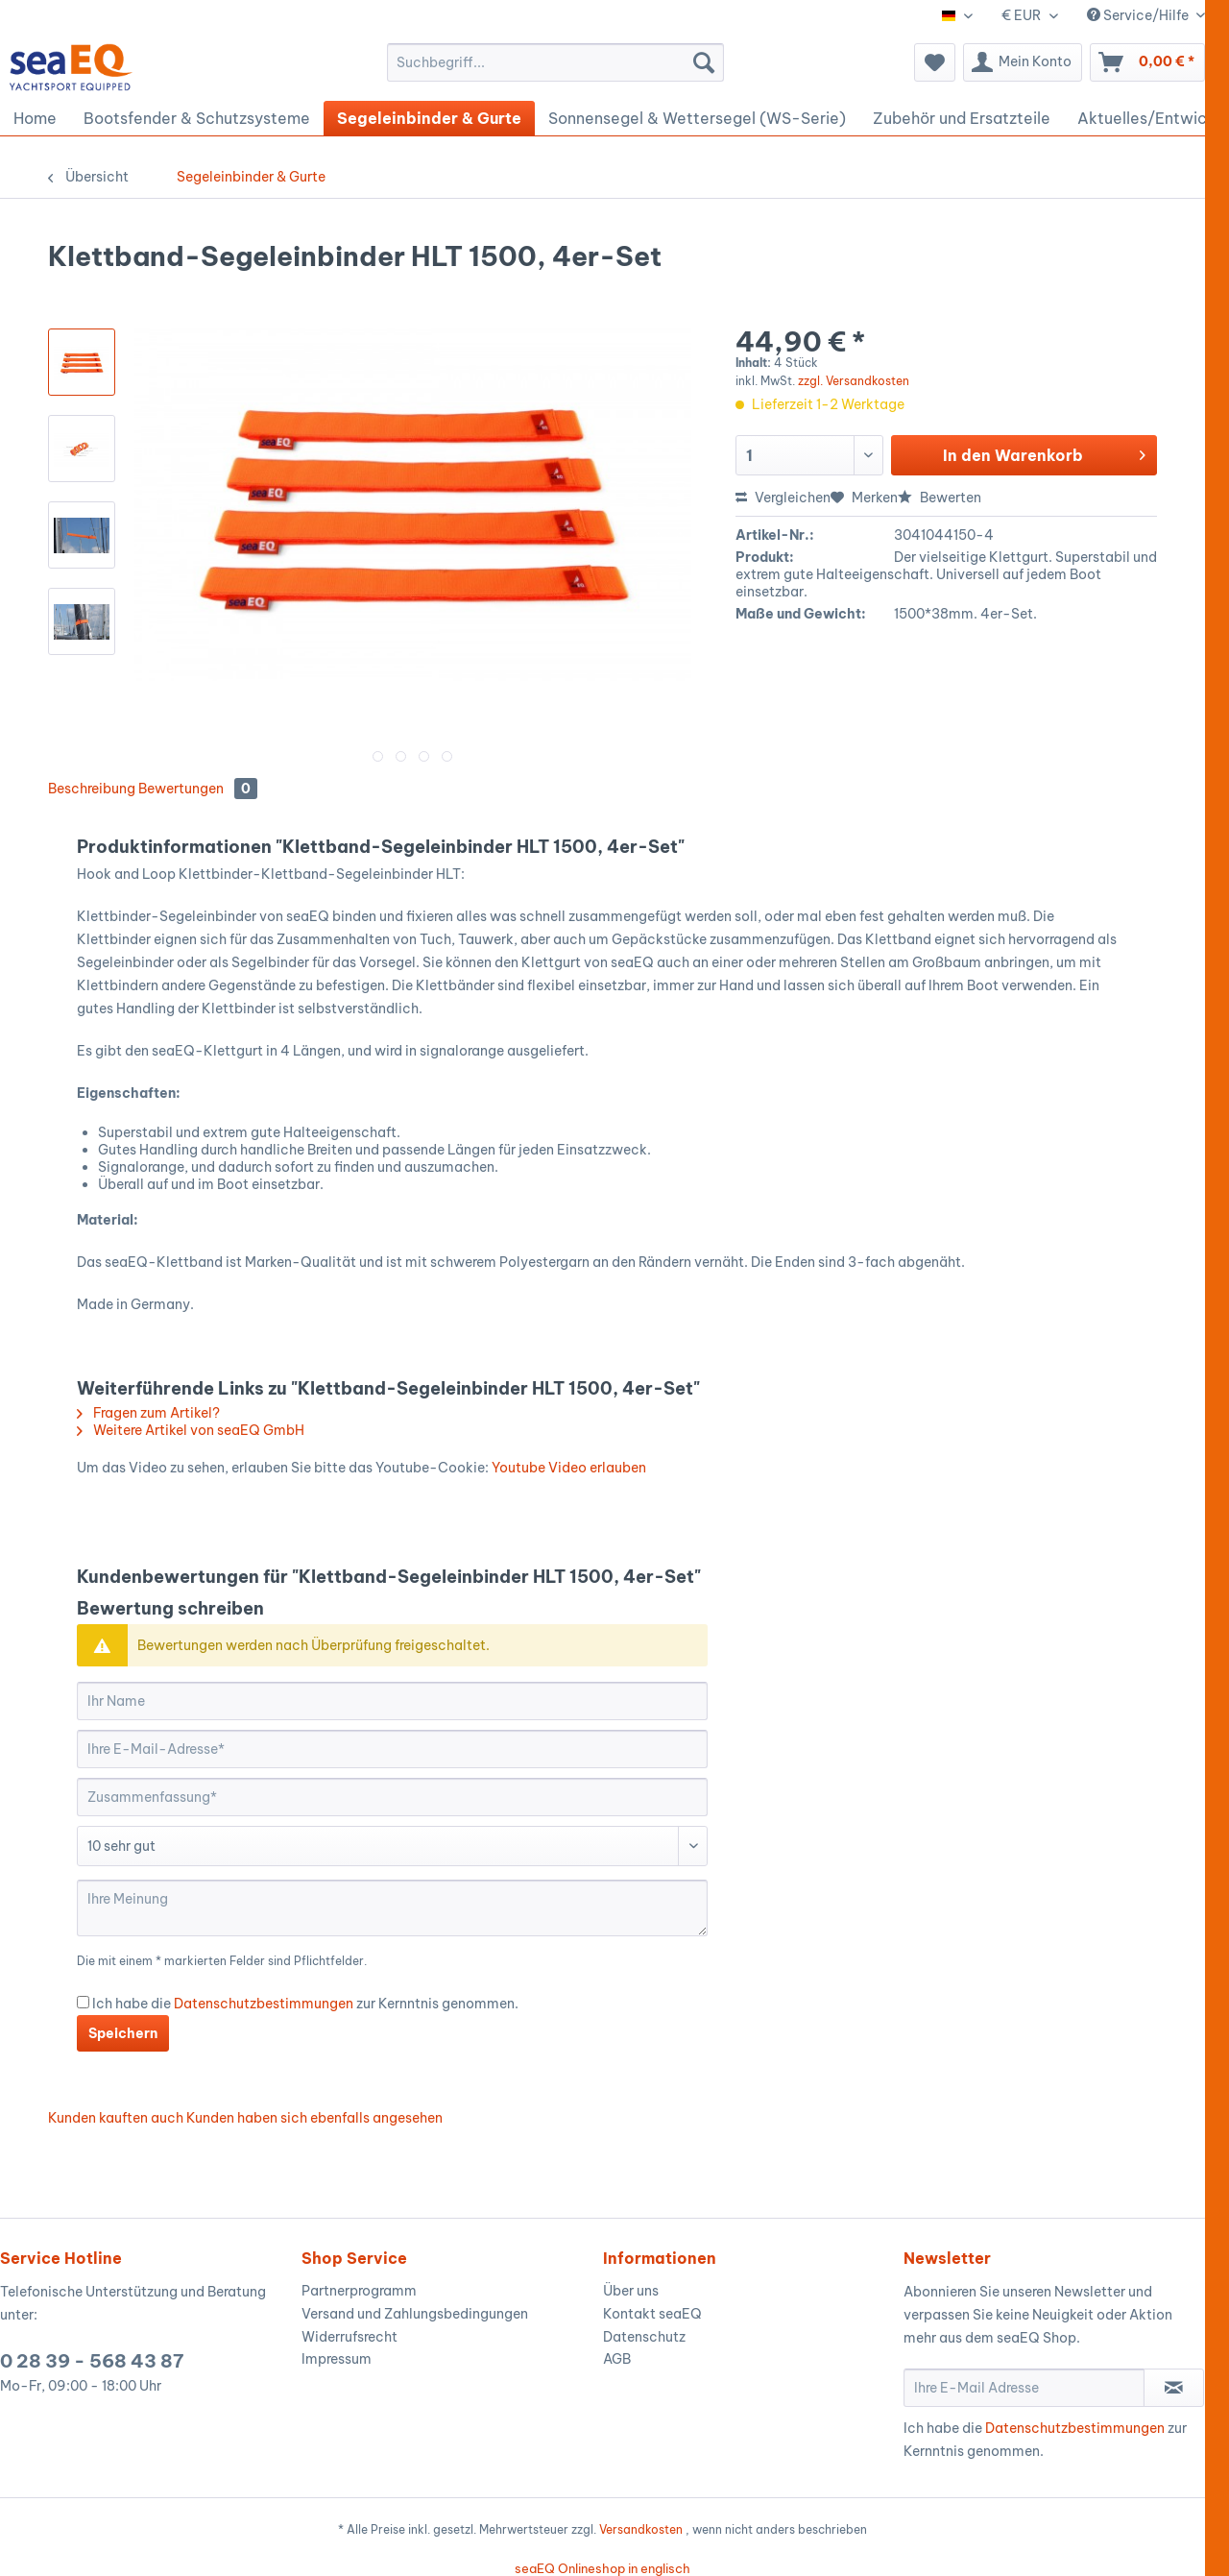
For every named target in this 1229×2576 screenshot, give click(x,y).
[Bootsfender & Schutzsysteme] (197, 118)
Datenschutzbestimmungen (263, 2003)
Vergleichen (783, 497)
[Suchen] (704, 62)
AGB (617, 2359)
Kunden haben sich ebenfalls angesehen (314, 2117)
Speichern (122, 2033)
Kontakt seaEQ (652, 2313)
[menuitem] (555, 62)
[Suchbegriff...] (555, 62)
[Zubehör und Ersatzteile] (961, 118)
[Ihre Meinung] (392, 1908)
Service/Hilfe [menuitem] (1139, 15)
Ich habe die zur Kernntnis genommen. (305, 2003)
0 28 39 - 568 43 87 (91, 2360)
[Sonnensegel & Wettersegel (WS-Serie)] (697, 118)
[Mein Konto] (1022, 62)
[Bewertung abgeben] (392, 1846)
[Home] (35, 118)
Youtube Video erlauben (569, 1467)
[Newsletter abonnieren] (1174, 2388)
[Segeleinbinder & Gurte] (429, 118)
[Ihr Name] (392, 1701)
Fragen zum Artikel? (148, 1413)
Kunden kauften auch (115, 2117)
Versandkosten (641, 2529)
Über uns (631, 2290)
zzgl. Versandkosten (853, 381)
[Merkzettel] (934, 62)
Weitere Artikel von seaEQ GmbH (190, 1430)
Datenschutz (644, 2336)
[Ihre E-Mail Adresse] (1024, 2388)
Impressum (336, 2359)
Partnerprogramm (359, 2290)
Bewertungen (197, 788)
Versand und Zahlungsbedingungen (414, 2313)
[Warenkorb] (1147, 62)
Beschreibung (91, 788)
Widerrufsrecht (349, 2336)
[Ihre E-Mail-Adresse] (392, 1749)
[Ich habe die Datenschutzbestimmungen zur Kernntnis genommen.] (83, 2002)
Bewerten (939, 497)
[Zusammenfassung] (392, 1797)
